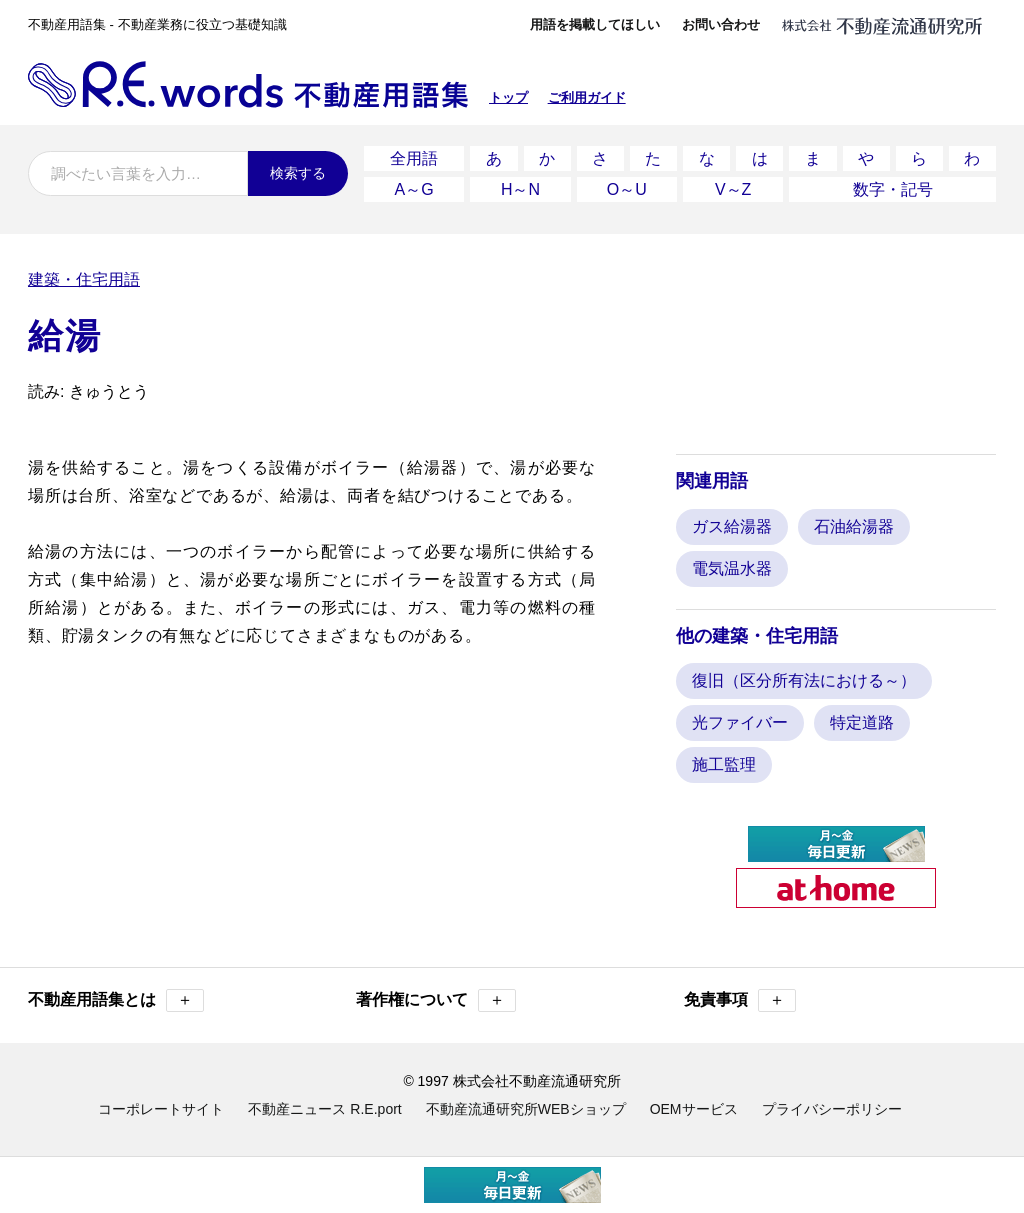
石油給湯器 (854, 526)
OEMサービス (694, 1109)
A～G (414, 189)
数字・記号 (893, 189)
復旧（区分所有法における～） (804, 680)
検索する (298, 173)
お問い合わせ (721, 24)
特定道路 (862, 722)
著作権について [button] (436, 1000)
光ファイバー (740, 722)
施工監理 (724, 764)
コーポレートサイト (161, 1109)
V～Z (733, 189)
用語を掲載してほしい (595, 24)
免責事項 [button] (740, 1000)
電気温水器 (732, 568)
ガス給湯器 (732, 526)
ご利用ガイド (587, 97)
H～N (520, 189)
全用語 (414, 158)
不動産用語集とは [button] (116, 1000)
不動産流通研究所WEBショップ (526, 1109)
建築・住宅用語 (84, 279)
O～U (627, 189)
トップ (508, 97)
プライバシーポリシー (832, 1109)
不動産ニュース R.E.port (324, 1109)
